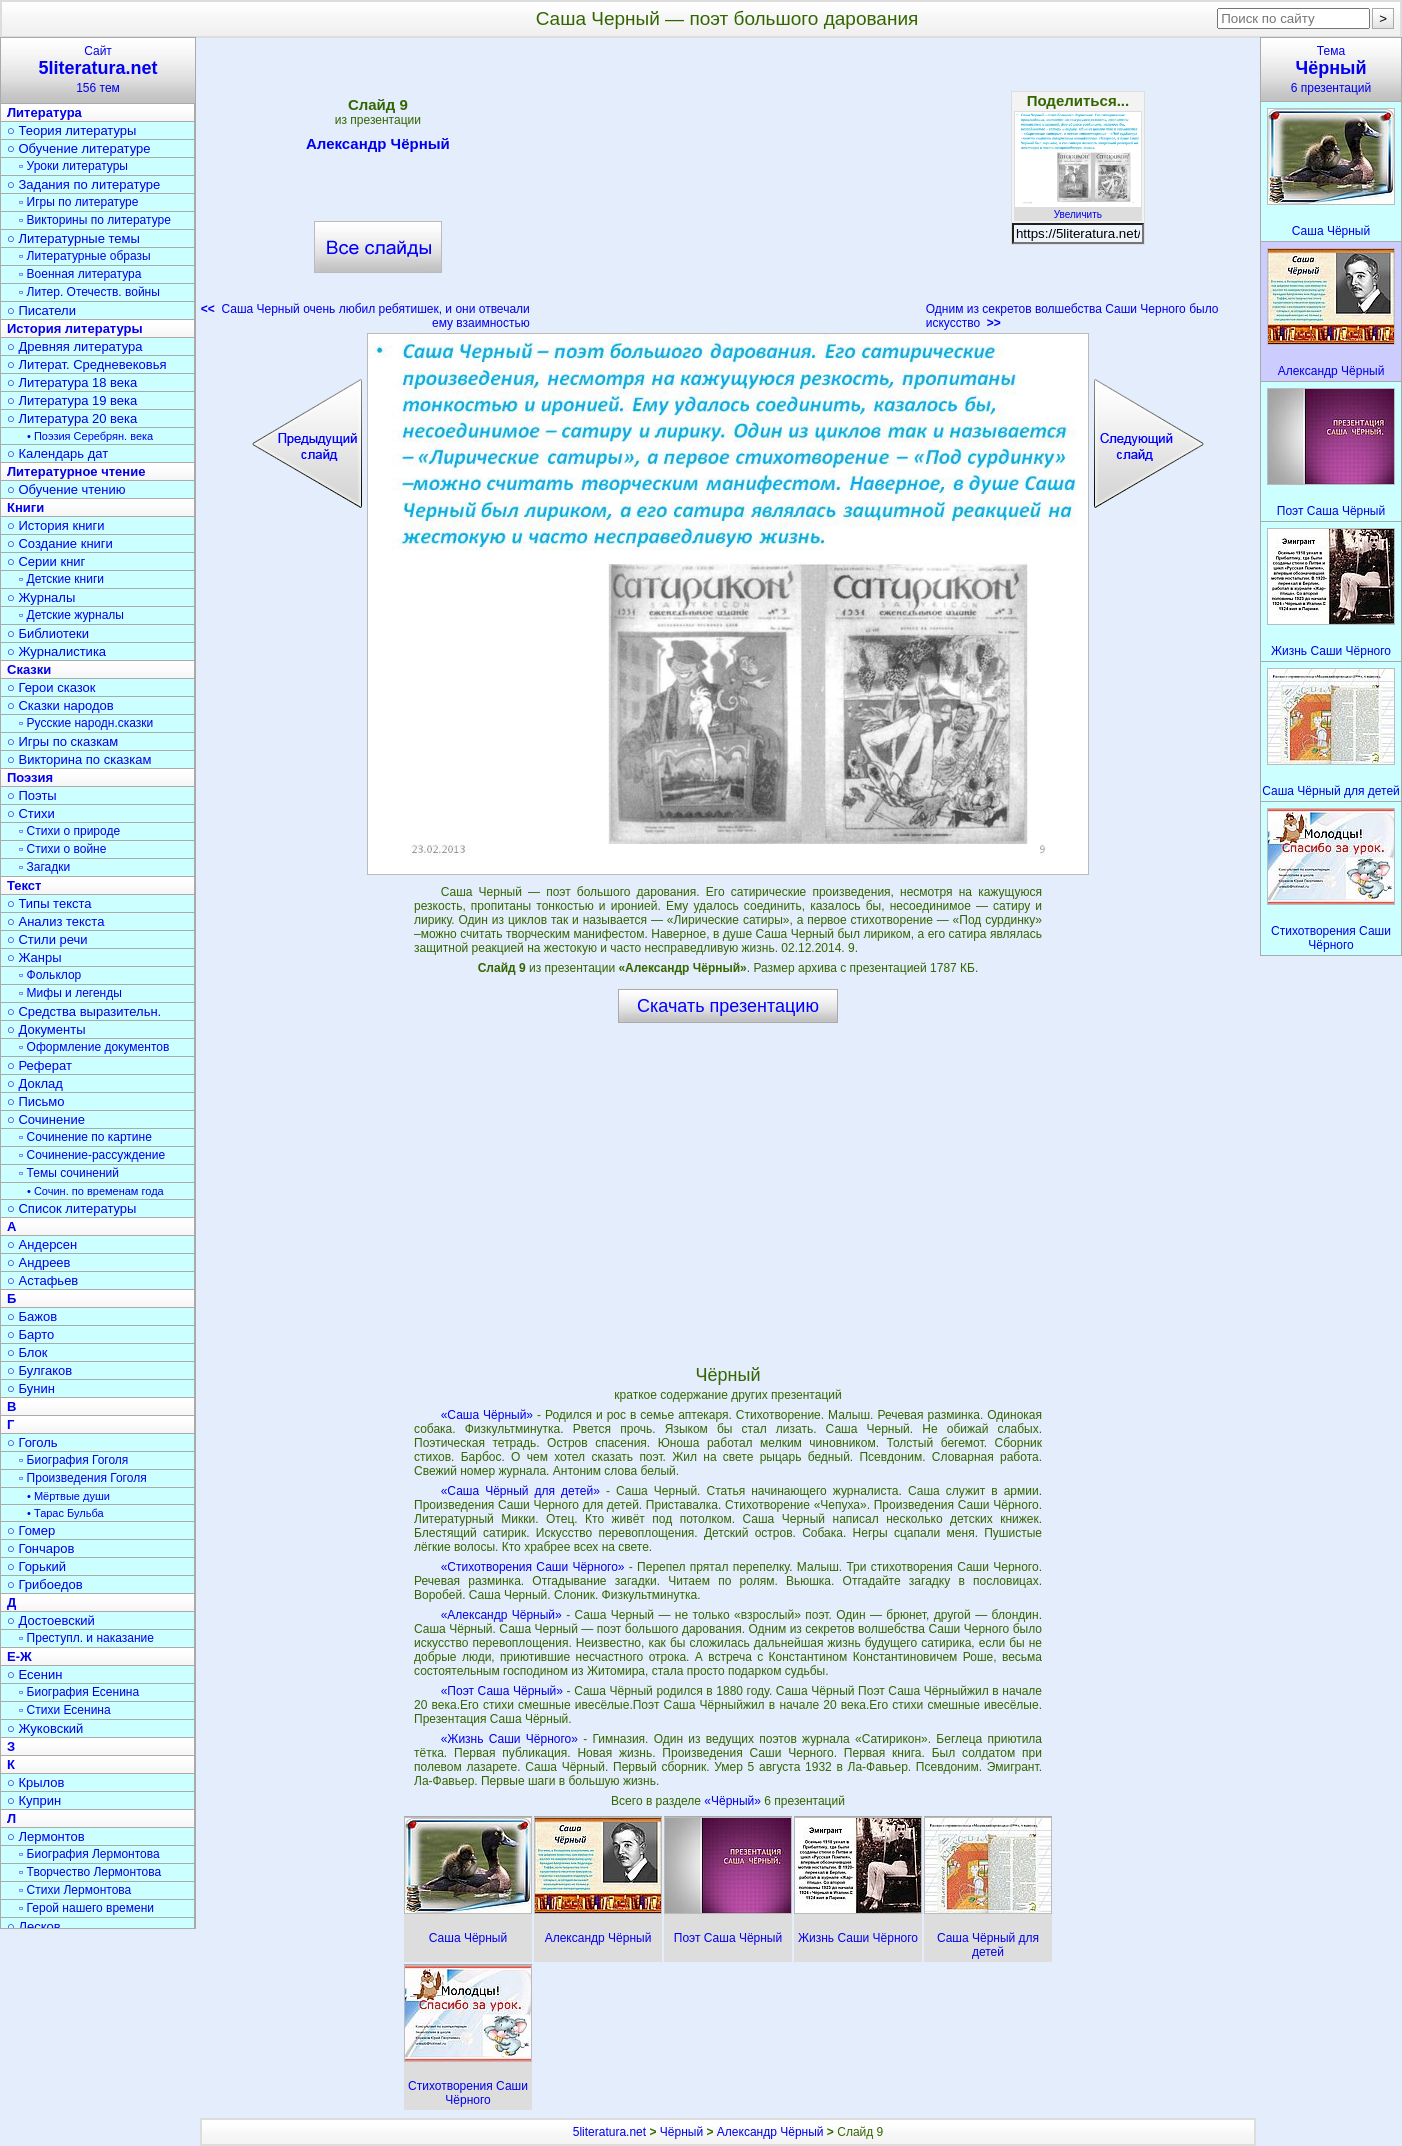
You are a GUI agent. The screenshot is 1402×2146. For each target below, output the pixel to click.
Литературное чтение (76, 471)
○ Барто (30, 1334)
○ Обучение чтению (66, 489)
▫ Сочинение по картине (85, 1137)
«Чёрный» (734, 1801)
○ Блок (27, 1352)
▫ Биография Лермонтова (89, 1854)
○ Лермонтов (46, 1836)
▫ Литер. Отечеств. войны (89, 292)
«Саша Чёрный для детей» (520, 1491)
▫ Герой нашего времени (86, 1908)
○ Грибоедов (45, 1584)
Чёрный (681, 2132)
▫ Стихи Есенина (65, 1710)
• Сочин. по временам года (95, 1191)
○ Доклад (35, 1083)
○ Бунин (31, 1388)
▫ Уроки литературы (73, 166)
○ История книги (56, 525)
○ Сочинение (46, 1119)
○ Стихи (31, 813)
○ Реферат (39, 1065)
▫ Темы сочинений (69, 1173)
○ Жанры (34, 957)
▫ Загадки (44, 867)
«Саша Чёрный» (487, 1415)
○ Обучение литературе (79, 148)
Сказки (29, 669)
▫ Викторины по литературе (95, 220)
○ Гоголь (32, 1442)
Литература (44, 112)
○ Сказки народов (60, 705)
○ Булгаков (39, 1370)
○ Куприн (34, 1800)
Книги (25, 507)
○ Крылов (35, 1782)
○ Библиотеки (48, 633)
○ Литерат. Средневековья (87, 364)
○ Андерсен (42, 1244)
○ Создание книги (60, 543)
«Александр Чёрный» (501, 1615)
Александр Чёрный (378, 147)
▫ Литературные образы (85, 256)
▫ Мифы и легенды (70, 993)
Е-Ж (19, 1656)
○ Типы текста (49, 903)
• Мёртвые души (68, 1496)
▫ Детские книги (61, 579)
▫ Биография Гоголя (73, 1460)
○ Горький (36, 1566)
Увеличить (1078, 209)
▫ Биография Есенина (79, 1692)
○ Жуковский (45, 1728)
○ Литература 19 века (72, 400)
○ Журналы (41, 597)
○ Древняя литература (74, 346)
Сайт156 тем (98, 69)
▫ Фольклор (50, 975)
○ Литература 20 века (72, 418)
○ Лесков (34, 1926)
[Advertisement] (728, 190)
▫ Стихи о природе (69, 831)
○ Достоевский (51, 1620)
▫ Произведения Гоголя (83, 1478)
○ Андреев (39, 1262)
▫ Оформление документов (94, 1047)
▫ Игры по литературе (78, 202)
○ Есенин (34, 1674)
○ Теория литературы (71, 130)
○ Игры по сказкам (62, 741)
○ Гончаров (40, 1548)
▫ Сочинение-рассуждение (92, 1155)
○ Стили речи (47, 939)
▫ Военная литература (80, 274)
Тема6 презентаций (1331, 69)
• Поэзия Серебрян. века (90, 436)
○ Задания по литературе (83, 184)
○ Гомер (31, 1530)
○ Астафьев (42, 1280)
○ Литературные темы (73, 238)
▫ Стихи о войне (62, 849)
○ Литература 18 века (72, 382)
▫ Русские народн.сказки (86, 723)
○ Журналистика (56, 651)
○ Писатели (41, 310)
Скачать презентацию (728, 1006)
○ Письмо (36, 1101)
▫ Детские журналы (71, 615)
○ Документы (46, 1029)
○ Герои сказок (51, 687)
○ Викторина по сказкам (79, 759)
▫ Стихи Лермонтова (75, 1890)
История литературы (75, 328)
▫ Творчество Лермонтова (90, 1872)
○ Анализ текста (55, 921)
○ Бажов (32, 1316)
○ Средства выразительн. (84, 1011)
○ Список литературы (71, 1208)
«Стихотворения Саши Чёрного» (533, 1567)
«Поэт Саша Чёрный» (502, 1691)
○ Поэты (32, 795)
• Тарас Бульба (65, 1513)
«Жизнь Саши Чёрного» (509, 1739)
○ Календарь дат (57, 453)
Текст (24, 885)
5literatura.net (609, 2132)
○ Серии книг (46, 561)
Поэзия (30, 777)
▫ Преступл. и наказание (86, 1638)
